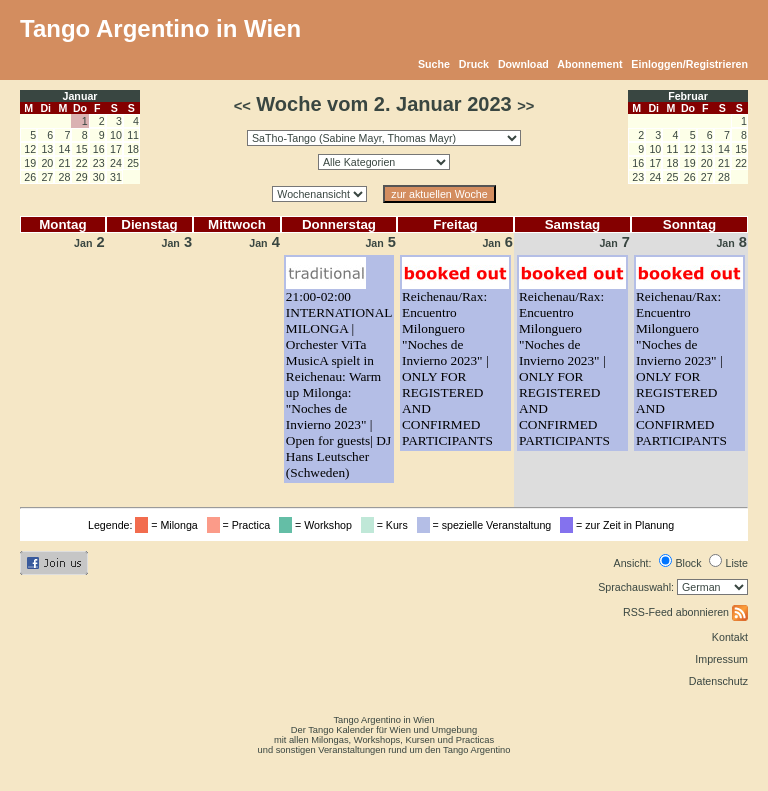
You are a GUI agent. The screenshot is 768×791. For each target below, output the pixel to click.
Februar (688, 96)
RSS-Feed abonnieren (685, 612)
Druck (474, 64)
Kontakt (730, 637)
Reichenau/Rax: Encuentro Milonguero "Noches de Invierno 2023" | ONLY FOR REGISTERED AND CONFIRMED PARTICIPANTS (447, 368)
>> (525, 106)
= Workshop (318, 525)
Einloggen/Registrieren (689, 64)
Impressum (721, 659)
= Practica (241, 525)
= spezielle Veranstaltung (487, 525)
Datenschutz (718, 681)
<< (242, 106)
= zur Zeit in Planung (620, 525)
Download (523, 64)
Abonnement (589, 64)
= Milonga (169, 525)
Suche (434, 64)
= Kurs (387, 525)
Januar (80, 96)
